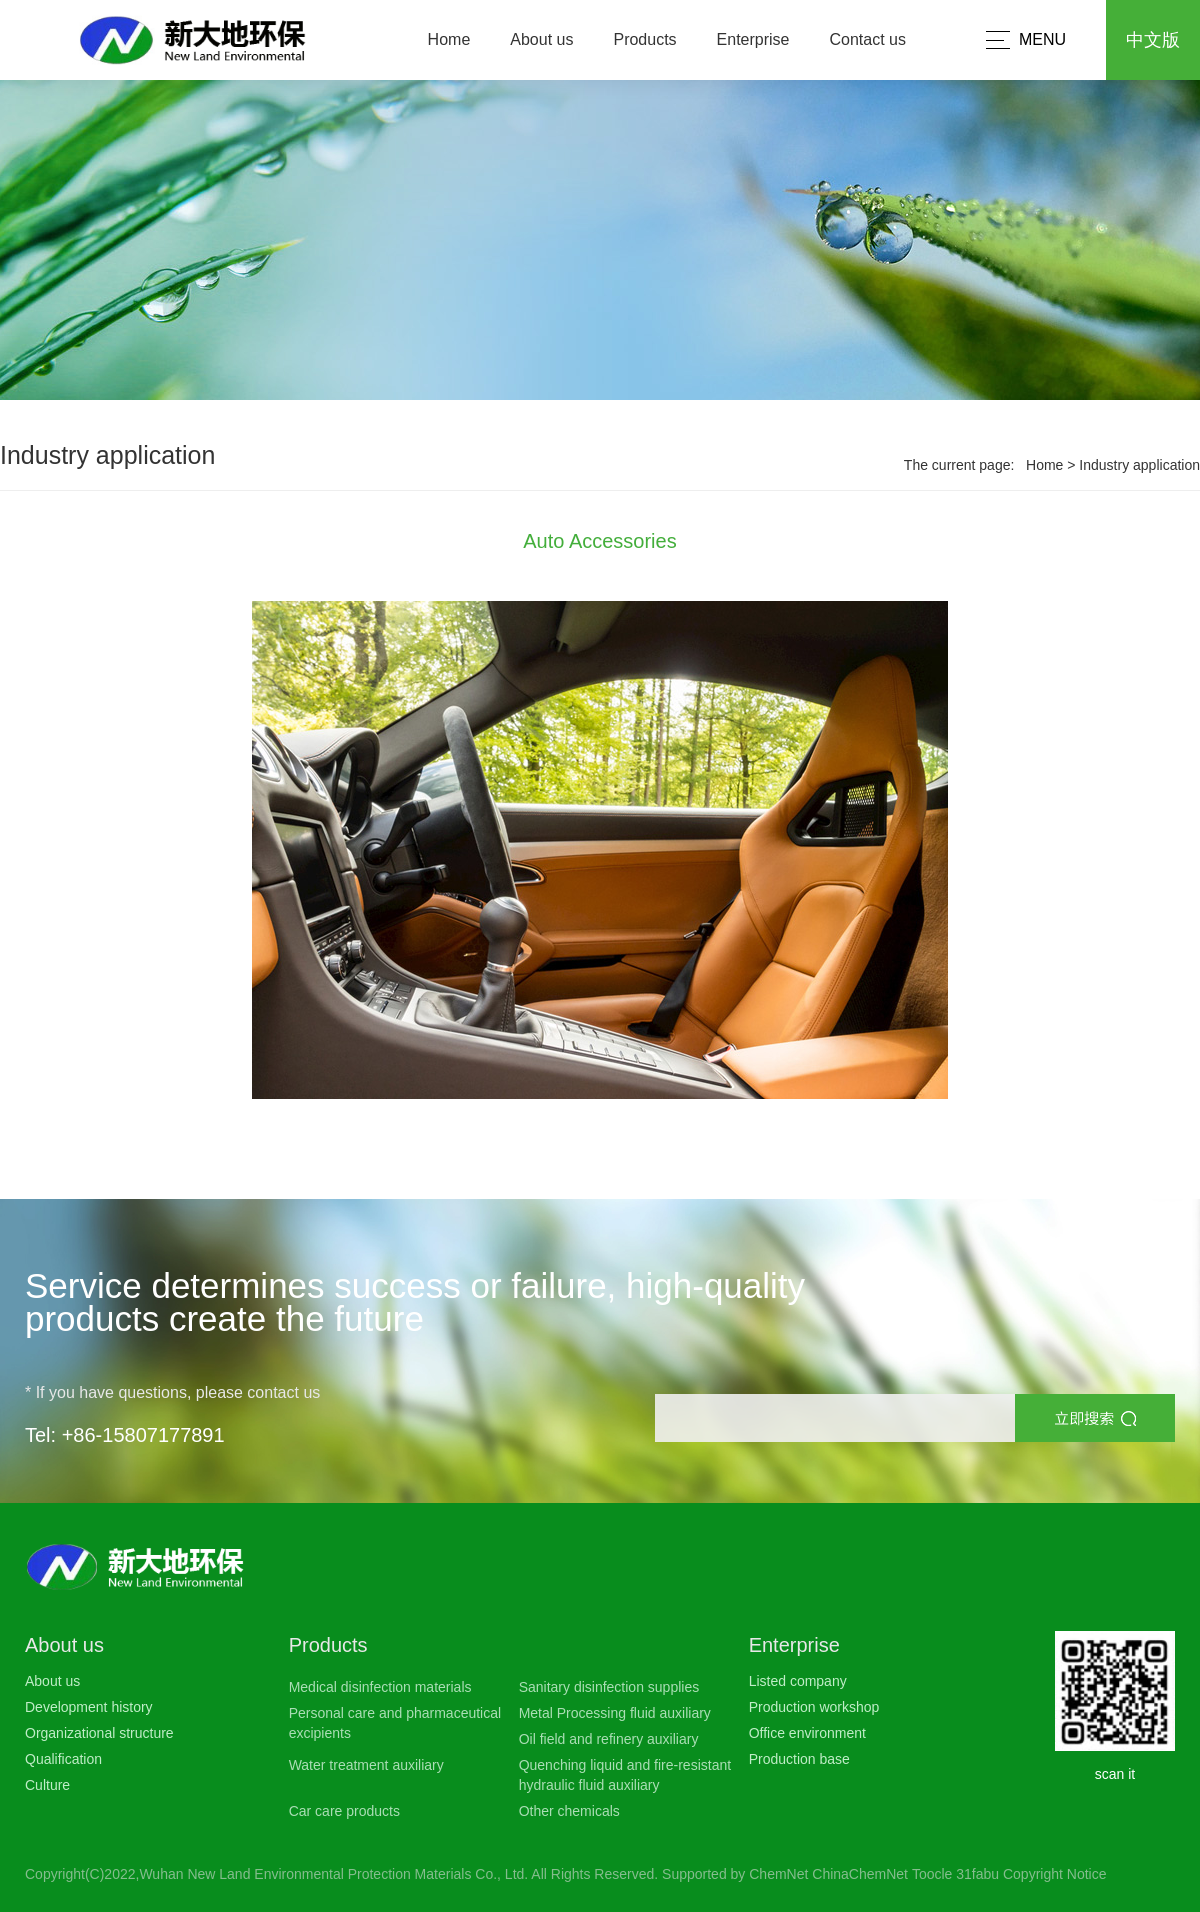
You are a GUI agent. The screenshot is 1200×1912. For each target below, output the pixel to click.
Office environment (807, 1733)
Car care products (344, 1811)
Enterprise (753, 39)
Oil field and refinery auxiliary (609, 1739)
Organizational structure (99, 1733)
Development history (89, 1707)
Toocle (932, 1874)
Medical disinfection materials (380, 1687)
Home (449, 39)
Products (644, 39)
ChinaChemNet (860, 1874)
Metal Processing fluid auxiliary (615, 1713)
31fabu (977, 1874)
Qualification (63, 1759)
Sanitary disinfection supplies (609, 1687)
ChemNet (778, 1874)
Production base (799, 1759)
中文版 (1153, 40)
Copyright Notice (1055, 1874)
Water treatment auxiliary (366, 1765)
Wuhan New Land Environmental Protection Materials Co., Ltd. (333, 1874)
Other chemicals (569, 1811)
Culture (47, 1785)
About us (541, 39)
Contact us (868, 39)
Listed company (798, 1681)
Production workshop (814, 1707)
